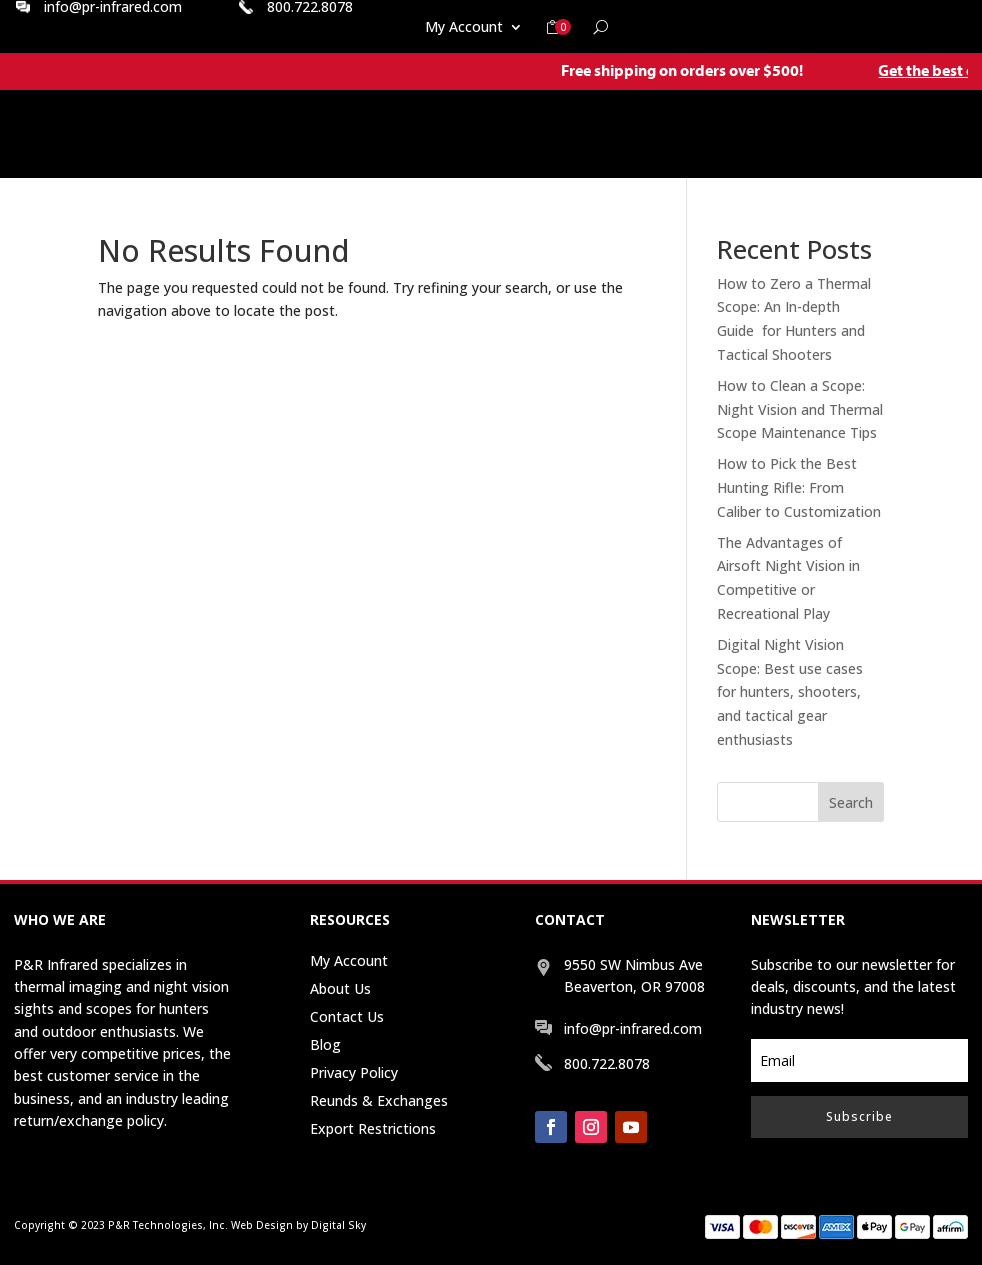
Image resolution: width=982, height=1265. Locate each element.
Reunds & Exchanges (379, 1100)
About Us (340, 988)
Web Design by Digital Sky (298, 1225)
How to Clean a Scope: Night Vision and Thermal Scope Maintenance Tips (800, 409)
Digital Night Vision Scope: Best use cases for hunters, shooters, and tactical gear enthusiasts (790, 692)
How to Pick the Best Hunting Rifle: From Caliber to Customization (799, 487)
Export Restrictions (373, 1128)
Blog (325, 1044)
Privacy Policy (354, 1072)
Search (851, 802)
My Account (464, 28)
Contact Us (347, 1016)
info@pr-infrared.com (633, 1028)
